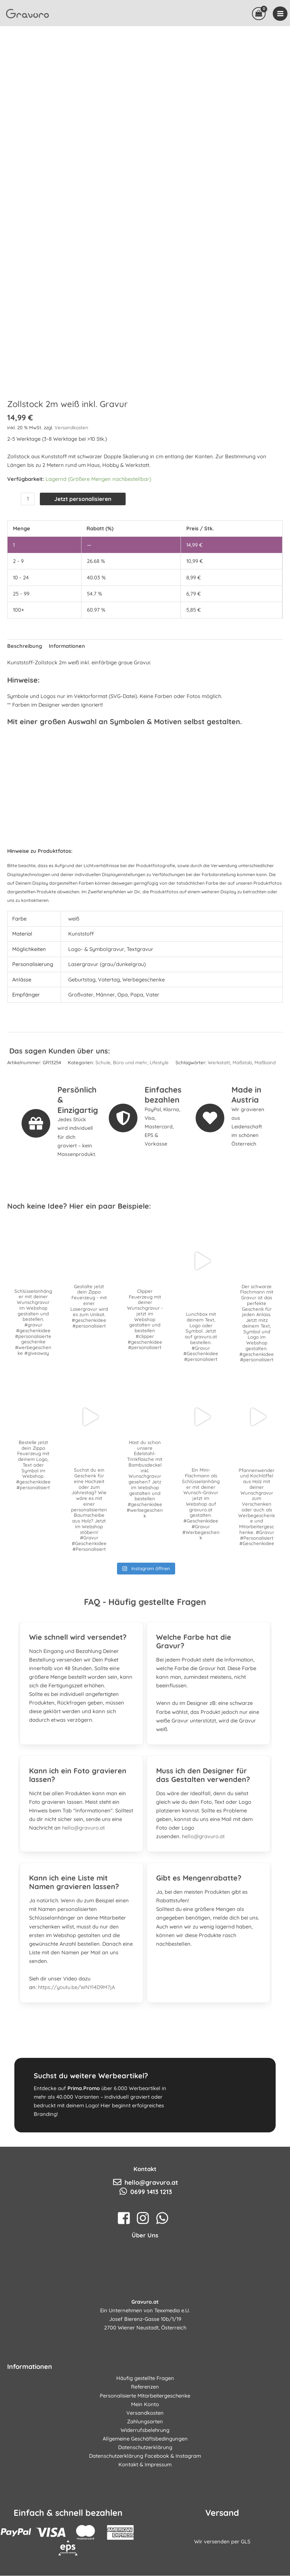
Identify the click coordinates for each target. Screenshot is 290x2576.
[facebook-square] (126, 2277)
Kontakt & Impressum (145, 2523)
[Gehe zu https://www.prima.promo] (145, 2154)
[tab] (81, 1691)
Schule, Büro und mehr (121, 1121)
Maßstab (242, 1121)
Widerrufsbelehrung (145, 2489)
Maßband (265, 1121)
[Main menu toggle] (280, 18)
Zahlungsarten (145, 2480)
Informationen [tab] (67, 705)
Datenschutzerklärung (145, 2506)
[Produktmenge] (27, 558)
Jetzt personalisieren (82, 557)
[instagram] (145, 2277)
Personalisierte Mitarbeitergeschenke (145, 2454)
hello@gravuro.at (83, 1887)
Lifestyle (159, 1121)
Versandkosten (71, 487)
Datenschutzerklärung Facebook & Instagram (145, 2515)
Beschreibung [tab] (24, 705)
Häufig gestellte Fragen (145, 2437)
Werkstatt (219, 1121)
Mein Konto (145, 2463)
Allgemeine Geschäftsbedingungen (145, 2497)
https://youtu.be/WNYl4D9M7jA (76, 2046)
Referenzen (145, 2446)
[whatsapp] (164, 2277)
